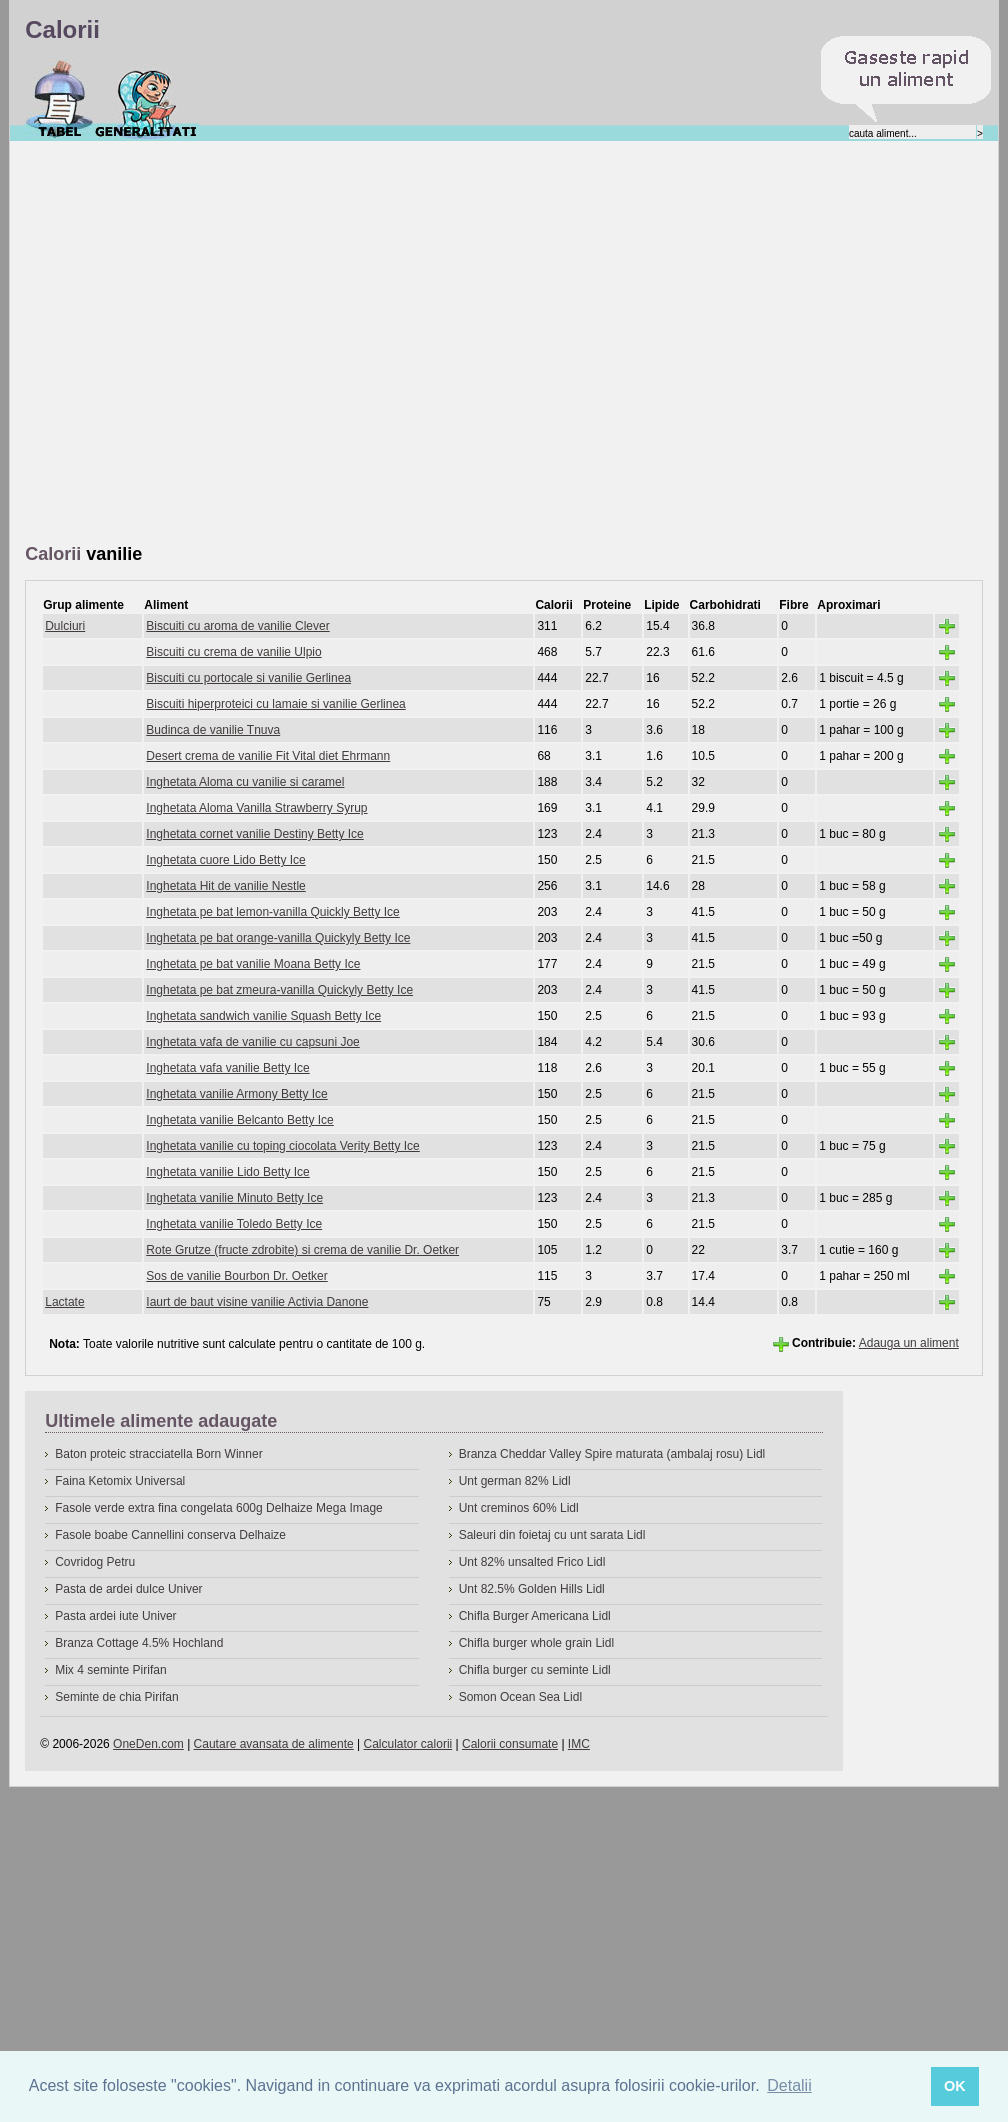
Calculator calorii (408, 1744)
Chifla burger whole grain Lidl (536, 1643)
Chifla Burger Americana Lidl (535, 1616)
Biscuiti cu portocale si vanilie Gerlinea (248, 678)
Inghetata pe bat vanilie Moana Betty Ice (253, 964)
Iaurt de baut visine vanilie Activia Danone (257, 1302)
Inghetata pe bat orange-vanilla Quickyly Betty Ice (278, 938)
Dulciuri (65, 626)
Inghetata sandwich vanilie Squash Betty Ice (263, 1016)
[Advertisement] (204, 343)
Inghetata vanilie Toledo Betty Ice (234, 1224)
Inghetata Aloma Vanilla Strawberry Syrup (256, 808)
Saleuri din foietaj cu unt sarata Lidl (552, 1535)
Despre (146, 99)
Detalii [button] (789, 2085)
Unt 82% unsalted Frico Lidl (532, 1562)
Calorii (59, 99)
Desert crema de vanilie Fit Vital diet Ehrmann (268, 756)
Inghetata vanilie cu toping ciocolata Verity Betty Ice (283, 1146)
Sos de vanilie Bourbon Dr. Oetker (236, 1276)
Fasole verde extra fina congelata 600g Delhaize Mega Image (219, 1508)
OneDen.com (148, 1744)
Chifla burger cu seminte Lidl (535, 1670)
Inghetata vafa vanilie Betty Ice (227, 1068)
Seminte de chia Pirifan (116, 1697)
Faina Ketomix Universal (120, 1481)
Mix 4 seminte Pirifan (110, 1670)
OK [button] (955, 2086)
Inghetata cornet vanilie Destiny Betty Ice (254, 834)
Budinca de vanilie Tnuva (213, 730)
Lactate (64, 1302)
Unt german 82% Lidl (515, 1481)
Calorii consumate (510, 1744)
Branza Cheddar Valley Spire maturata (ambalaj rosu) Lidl (612, 1454)
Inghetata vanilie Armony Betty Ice (236, 1094)
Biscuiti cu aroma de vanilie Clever (237, 626)
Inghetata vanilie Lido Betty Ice (227, 1172)
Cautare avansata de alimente (274, 1744)
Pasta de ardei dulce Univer (128, 1589)
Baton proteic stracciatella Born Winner (158, 1454)
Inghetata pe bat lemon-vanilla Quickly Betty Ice (272, 912)
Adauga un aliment (909, 1343)
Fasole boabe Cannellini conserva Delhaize (170, 1535)
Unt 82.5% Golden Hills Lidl (532, 1589)
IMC (579, 1744)
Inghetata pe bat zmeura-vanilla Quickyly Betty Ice (279, 990)
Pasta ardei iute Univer (115, 1616)
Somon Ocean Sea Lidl (520, 1697)
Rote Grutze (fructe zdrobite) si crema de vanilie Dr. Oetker (302, 1250)
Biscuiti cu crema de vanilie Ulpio (233, 652)
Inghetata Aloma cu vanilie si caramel (245, 782)
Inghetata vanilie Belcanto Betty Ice (239, 1120)
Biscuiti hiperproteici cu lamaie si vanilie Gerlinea (275, 704)
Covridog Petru (95, 1562)
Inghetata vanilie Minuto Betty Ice (234, 1198)
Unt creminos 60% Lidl (519, 1508)
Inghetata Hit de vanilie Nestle (225, 886)
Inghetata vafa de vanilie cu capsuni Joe (252, 1042)
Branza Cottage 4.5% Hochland (139, 1643)
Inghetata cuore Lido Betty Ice (225, 860)
